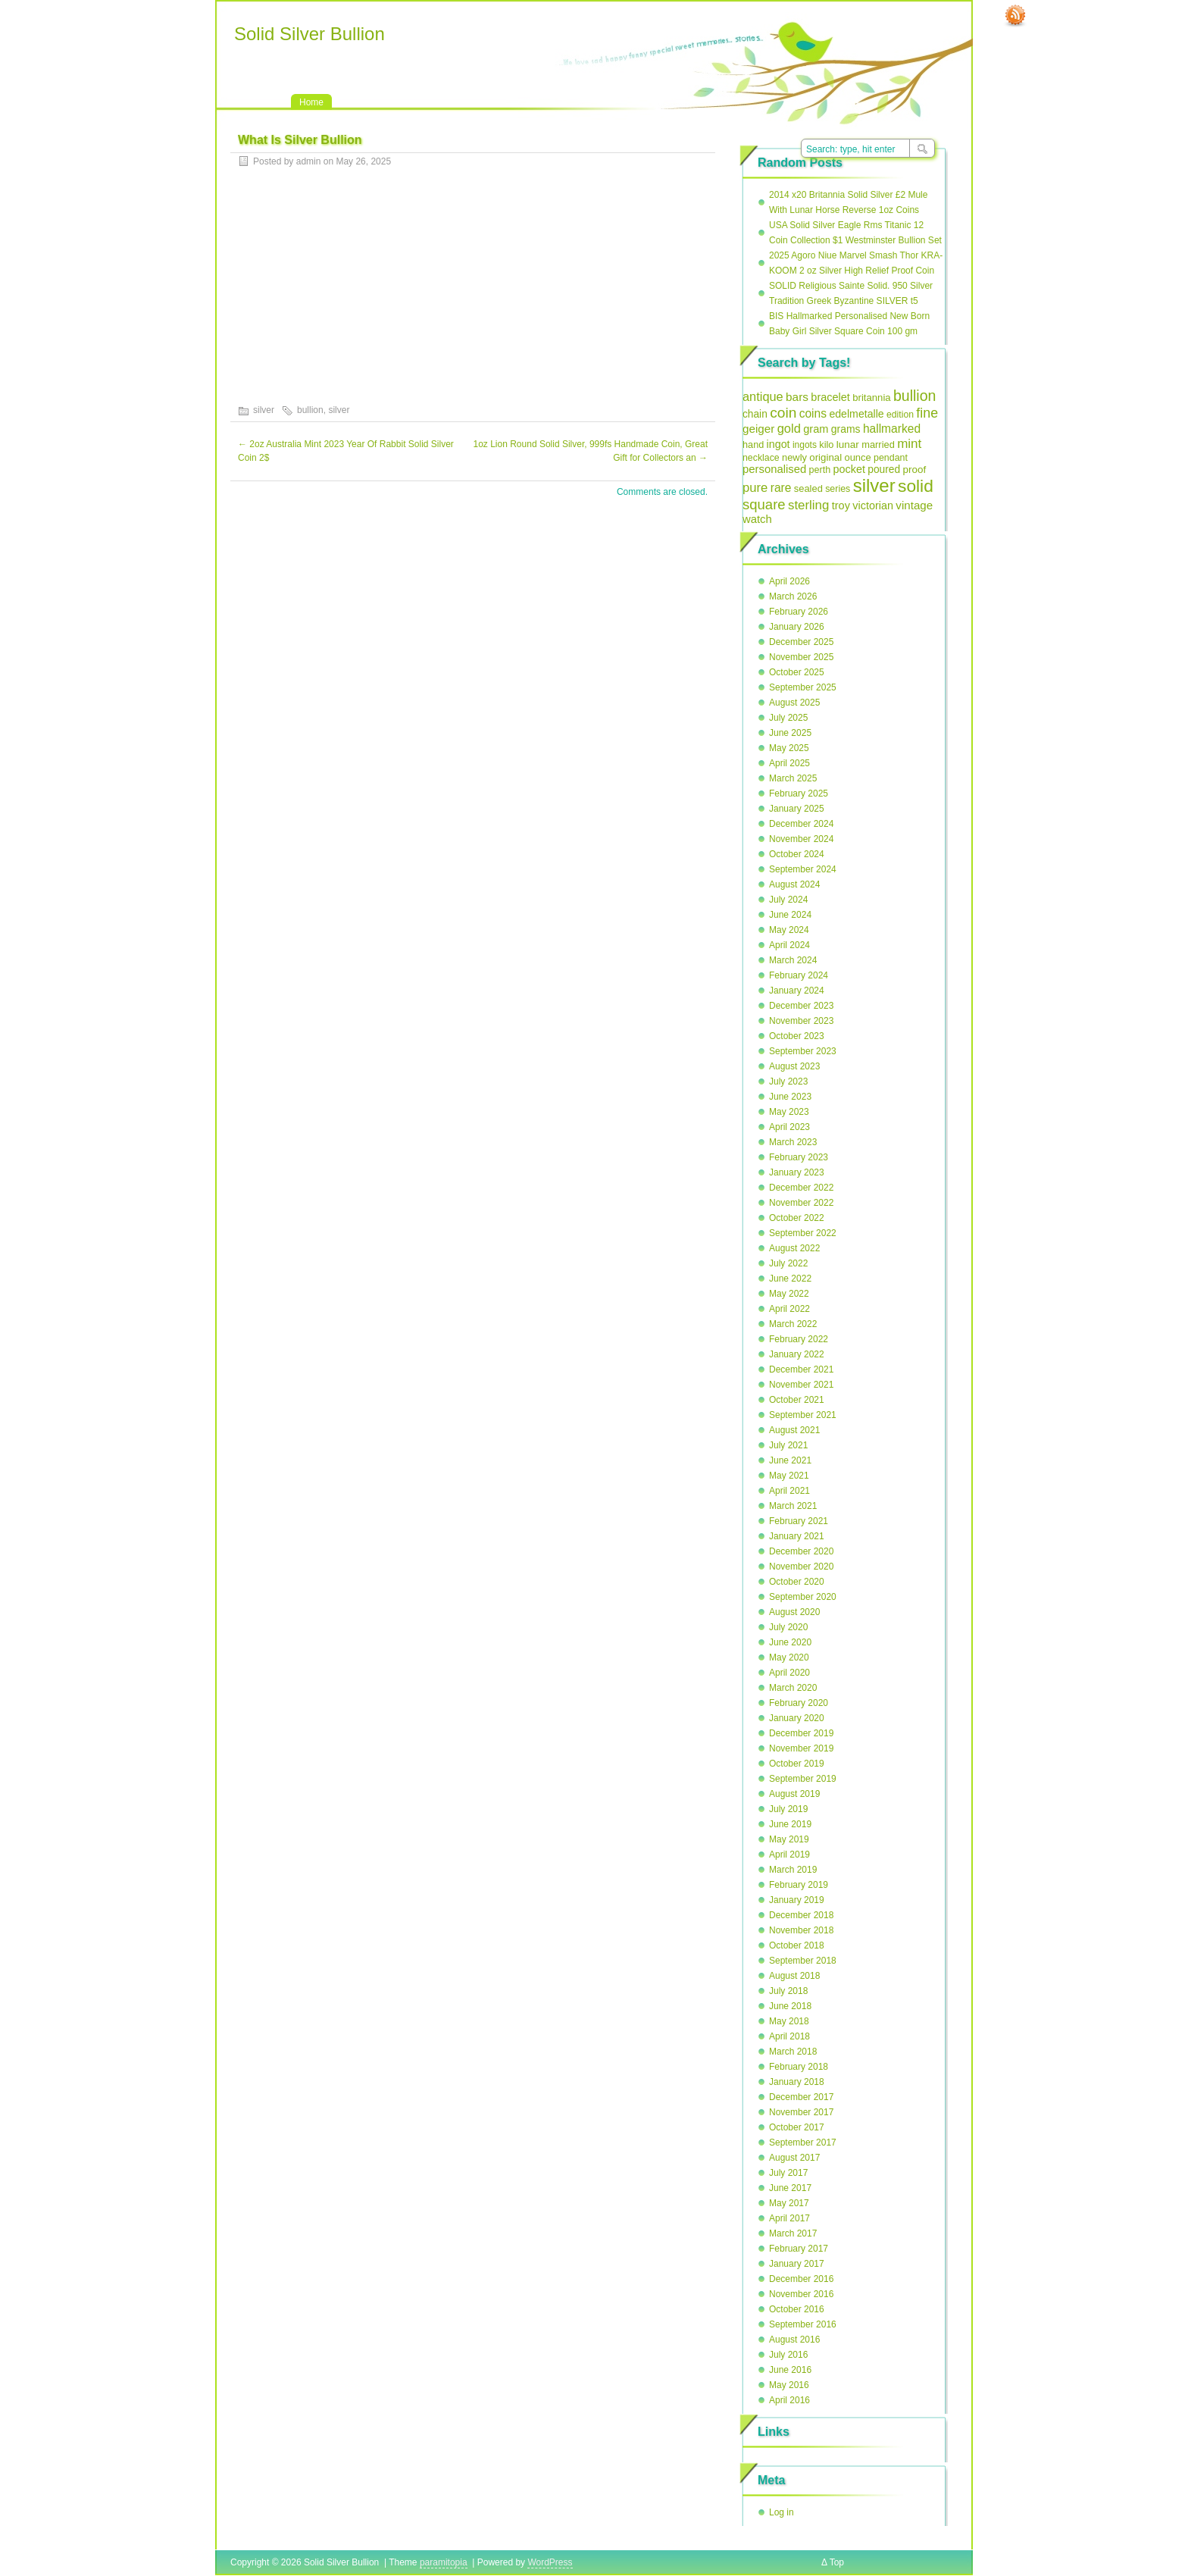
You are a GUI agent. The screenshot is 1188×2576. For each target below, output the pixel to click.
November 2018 (801, 1930)
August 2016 (794, 2339)
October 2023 (796, 1036)
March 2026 (793, 596)
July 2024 (788, 899)
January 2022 (796, 1354)
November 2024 (801, 839)
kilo (826, 444)
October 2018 (796, 1945)
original (825, 457)
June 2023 (790, 1096)
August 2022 (794, 1248)
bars (797, 396)
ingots (805, 445)
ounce (857, 457)
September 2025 (802, 687)
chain (755, 414)
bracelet (830, 397)
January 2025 (796, 808)
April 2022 (789, 1309)
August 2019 (794, 1794)
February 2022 (798, 1339)
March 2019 (793, 1869)
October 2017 (796, 2127)
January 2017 (796, 2263)
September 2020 (802, 1597)
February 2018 (798, 2066)
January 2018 (796, 2082)
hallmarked (892, 428)
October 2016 (796, 2309)
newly (794, 457)
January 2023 (796, 1172)
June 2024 (790, 914)
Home (311, 102)
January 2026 (796, 626)
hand (753, 444)
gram (815, 429)
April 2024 (789, 945)
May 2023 (789, 1111)
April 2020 (789, 1672)
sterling (808, 505)
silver (263, 410)
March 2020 (793, 1687)
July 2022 (788, 1263)
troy (841, 505)
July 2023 (788, 1081)
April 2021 (789, 1490)
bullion (310, 410)
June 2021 (790, 1460)
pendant (891, 457)
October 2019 (796, 1763)
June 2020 (790, 1642)
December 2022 (801, 1187)
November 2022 (801, 1202)
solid (915, 486)
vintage (914, 505)
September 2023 (802, 1051)
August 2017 (794, 2157)
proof (915, 469)
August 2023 (794, 1066)
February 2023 (798, 1157)
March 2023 (793, 1142)
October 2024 (796, 854)
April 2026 (789, 581)
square (764, 504)
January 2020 (796, 1718)
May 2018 (789, 2021)
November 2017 (801, 2112)
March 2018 (793, 2051)
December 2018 (801, 1915)
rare (781, 487)
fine (927, 413)
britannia (871, 397)
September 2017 (802, 2142)
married (878, 444)
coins (813, 413)
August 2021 (794, 1430)
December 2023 (801, 1005)
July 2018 (788, 1991)
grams (846, 429)
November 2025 (801, 657)
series (837, 489)
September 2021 (802, 1415)
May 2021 (789, 1475)
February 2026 (798, 611)
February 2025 (798, 793)
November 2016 (801, 2294)
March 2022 (793, 1324)
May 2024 (789, 930)
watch (757, 519)
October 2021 (796, 1399)
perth (820, 470)
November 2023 (801, 1021)
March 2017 (793, 2233)
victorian (872, 505)
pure (755, 487)
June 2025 (790, 733)
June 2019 (790, 1824)
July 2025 (788, 717)
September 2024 (802, 869)
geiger (758, 428)
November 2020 (801, 1566)
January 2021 (796, 1536)
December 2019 (801, 1733)
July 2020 (788, 1627)
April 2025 (789, 763)
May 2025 (789, 748)
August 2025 (794, 702)
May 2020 (789, 1657)
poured (884, 469)
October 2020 (796, 1581)
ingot (778, 444)
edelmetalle (856, 414)
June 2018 (790, 2006)
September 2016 (802, 2324)
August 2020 (794, 1612)
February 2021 (798, 1521)
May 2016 (789, 2385)
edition (900, 414)
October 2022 (796, 1218)
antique (762, 396)
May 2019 (789, 1839)
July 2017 (788, 2173)
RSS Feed (1015, 16)
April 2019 (789, 1854)
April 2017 (789, 2218)
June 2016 (790, 2370)
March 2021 (793, 1506)
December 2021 (801, 1369)
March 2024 (793, 960)
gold (789, 428)
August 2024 (794, 884)
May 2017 (789, 2203)
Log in (781, 2512)
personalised (774, 469)
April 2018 (789, 2036)
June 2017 (790, 2188)
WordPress (549, 2562)
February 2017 (798, 2248)
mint (909, 444)
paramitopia (443, 2562)
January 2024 (796, 990)
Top (837, 2562)
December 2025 (801, 642)
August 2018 (794, 1975)
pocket (849, 469)
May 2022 (789, 1293)
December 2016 (801, 2279)
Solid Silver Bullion (309, 33)
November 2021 (801, 1384)
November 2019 (801, 1748)
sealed (808, 488)
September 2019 (802, 1778)
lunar (847, 444)
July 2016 (788, 2354)
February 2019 (798, 1885)
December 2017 (801, 2097)
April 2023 (789, 1127)
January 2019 (796, 1900)
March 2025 (793, 778)
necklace (761, 457)
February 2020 (798, 1703)
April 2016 (789, 2400)
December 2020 (801, 1551)
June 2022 (790, 1278)
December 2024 (801, 823)
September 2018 (802, 1960)
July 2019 (788, 1809)
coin (783, 413)
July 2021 (788, 1445)
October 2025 (796, 672)
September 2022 (802, 1233)
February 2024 (798, 975)
